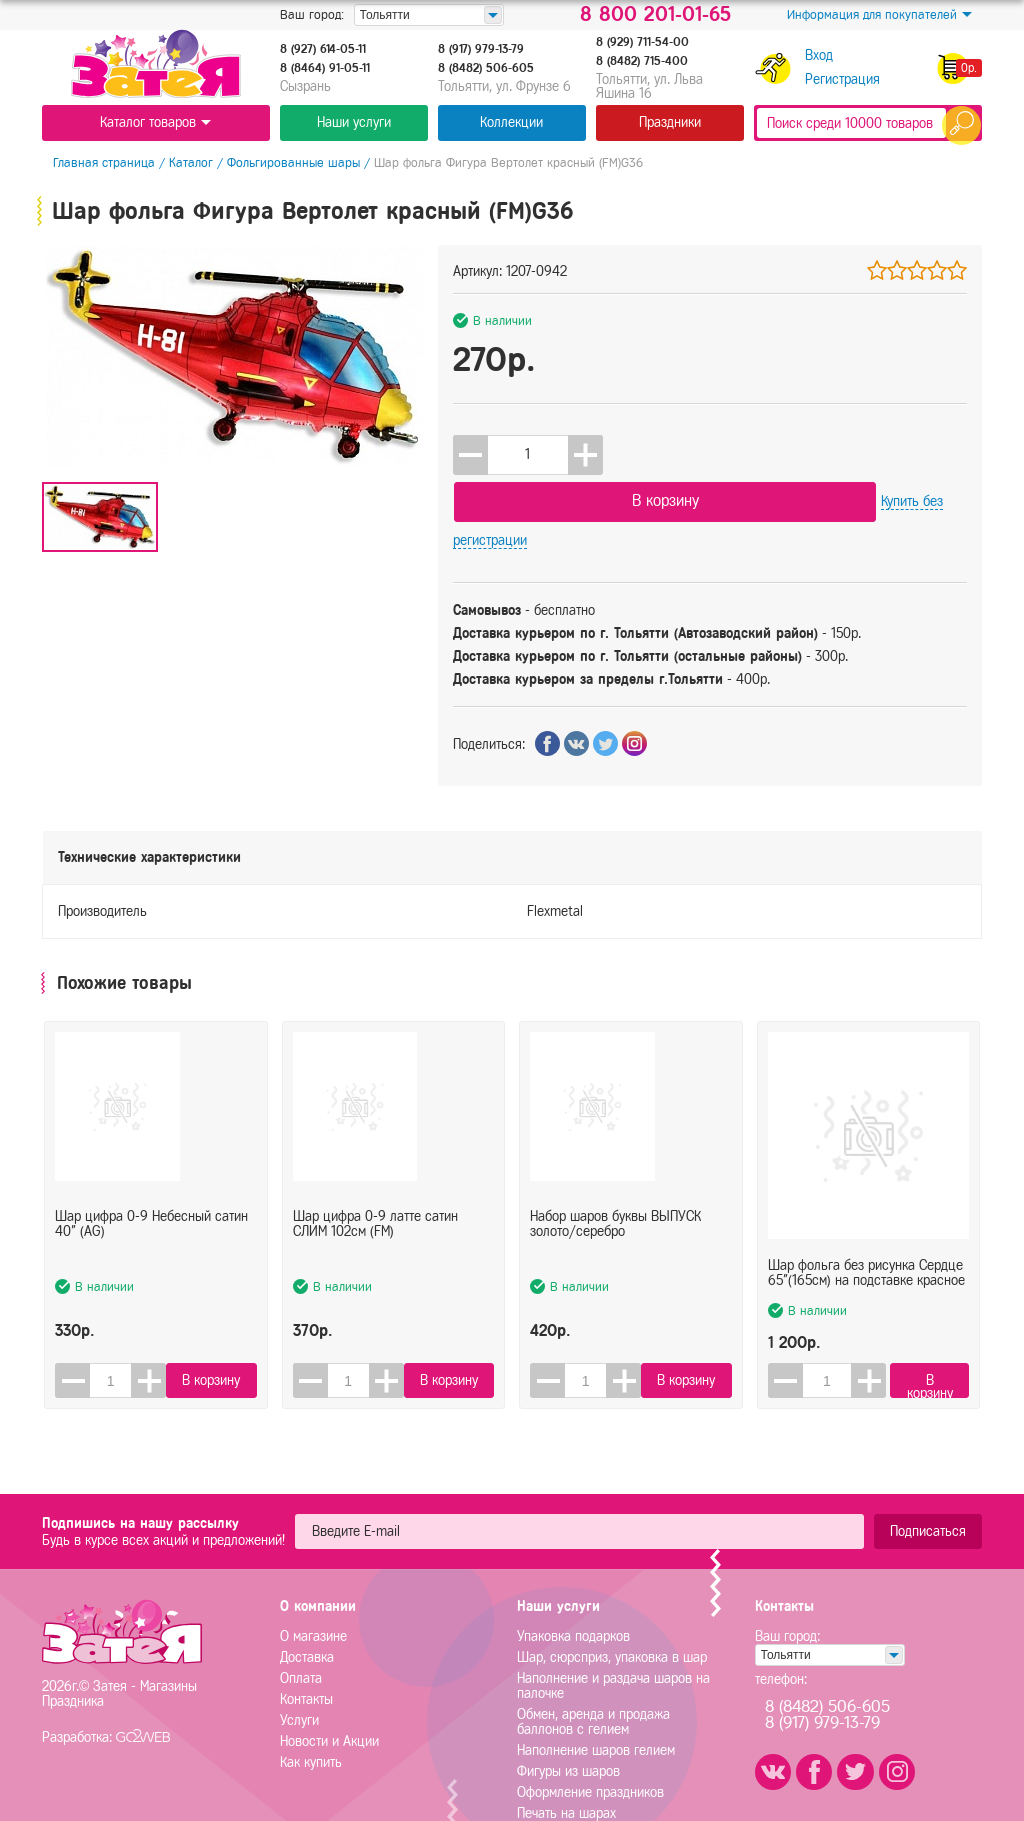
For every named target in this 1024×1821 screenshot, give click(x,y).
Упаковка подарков (573, 1580)
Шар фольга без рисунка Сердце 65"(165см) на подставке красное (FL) (866, 1196)
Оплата (301, 1622)
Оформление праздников (590, 1736)
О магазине (313, 1580)
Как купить (311, 1706)
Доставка (307, 1601)
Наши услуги (354, 122)
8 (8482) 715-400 (642, 61)
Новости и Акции (329, 1685)
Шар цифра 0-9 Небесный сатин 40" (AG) (151, 1196)
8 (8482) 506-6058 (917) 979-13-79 (850, 1660)
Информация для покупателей (879, 15)
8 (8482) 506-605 (486, 68)
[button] (585, 455)
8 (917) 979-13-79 (481, 49)
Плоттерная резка (569, 1778)
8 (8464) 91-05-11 (325, 68)
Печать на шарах (566, 1757)
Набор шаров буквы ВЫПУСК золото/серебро (615, 1196)
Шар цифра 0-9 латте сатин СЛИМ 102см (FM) (375, 1196)
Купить (891, 454)
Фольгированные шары (282, 162)
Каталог (180, 162)
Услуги (299, 1664)
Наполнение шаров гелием (596, 1694)
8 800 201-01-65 (655, 15)
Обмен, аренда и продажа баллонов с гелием (593, 1666)
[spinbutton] (528, 455)
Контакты (306, 1643)
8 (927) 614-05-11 (323, 49)
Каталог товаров (155, 122)
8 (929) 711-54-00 (642, 42)
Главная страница (93, 162)
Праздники (670, 122)
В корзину (711, 453)
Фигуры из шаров (568, 1715)
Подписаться (928, 1475)
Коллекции (511, 122)
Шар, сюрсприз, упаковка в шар (612, 1601)
